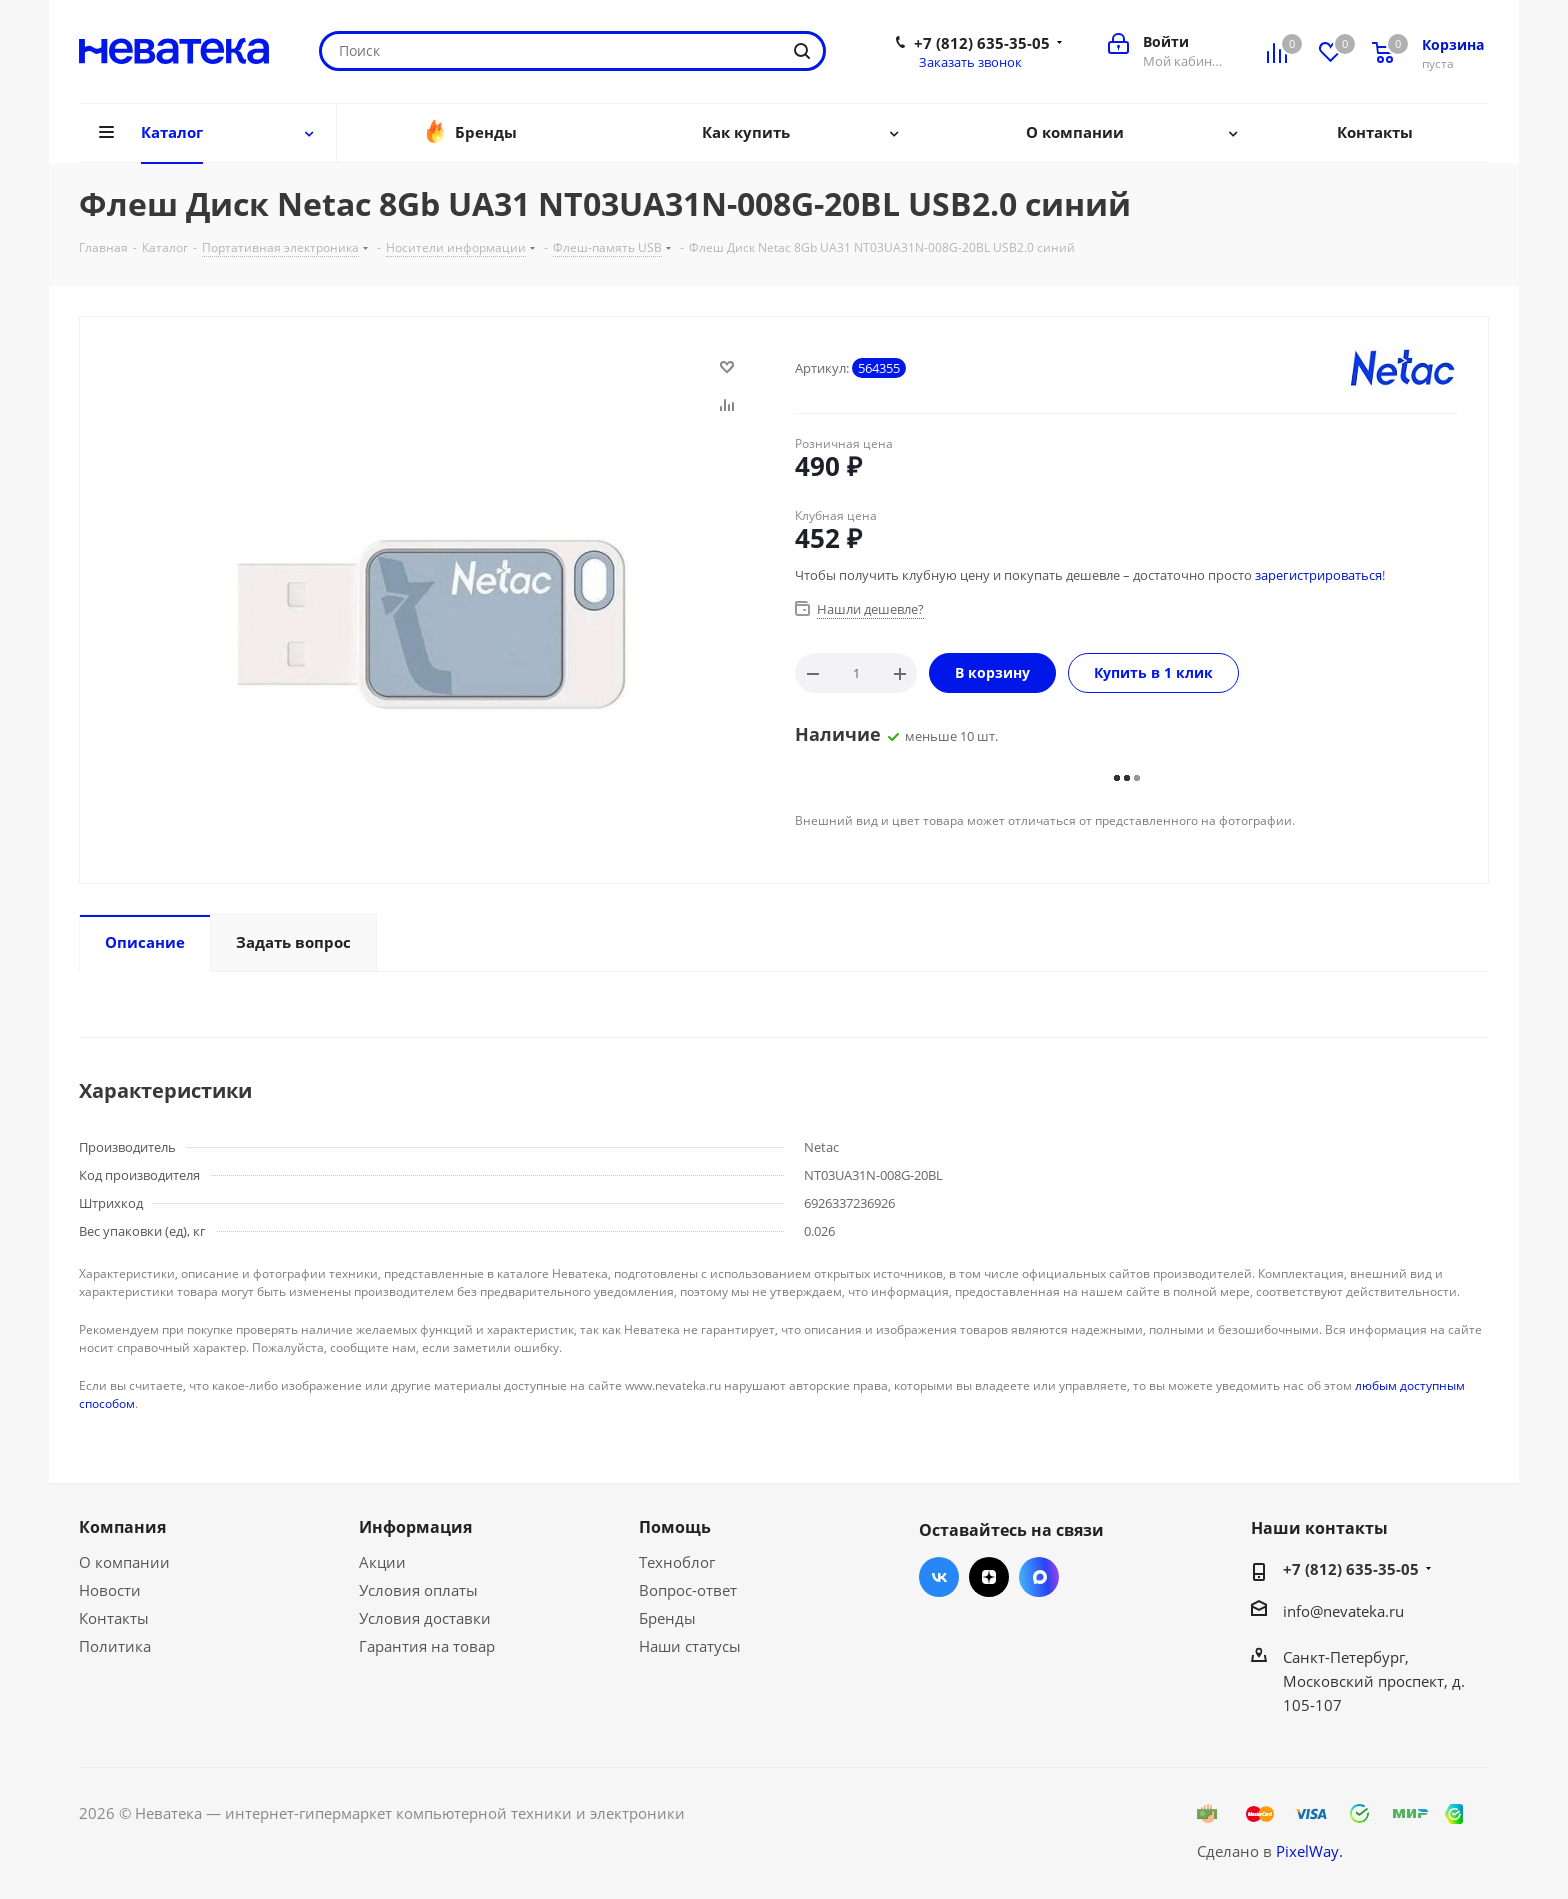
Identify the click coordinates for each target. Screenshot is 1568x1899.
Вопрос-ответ (688, 1590)
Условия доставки (425, 1618)
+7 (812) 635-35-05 (982, 43)
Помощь (675, 1527)
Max (1039, 1577)
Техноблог (677, 1562)
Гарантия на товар (427, 1646)
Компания (122, 1527)
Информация (415, 1527)
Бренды (667, 1618)
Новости (110, 1590)
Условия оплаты (418, 1590)
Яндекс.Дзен (989, 1577)
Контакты (114, 1618)
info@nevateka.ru (1343, 1611)
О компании (124, 1562)
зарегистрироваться (1318, 575)
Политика (115, 1646)
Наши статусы (690, 1646)
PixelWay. (1309, 1851)
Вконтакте (939, 1577)
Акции (382, 1562)
